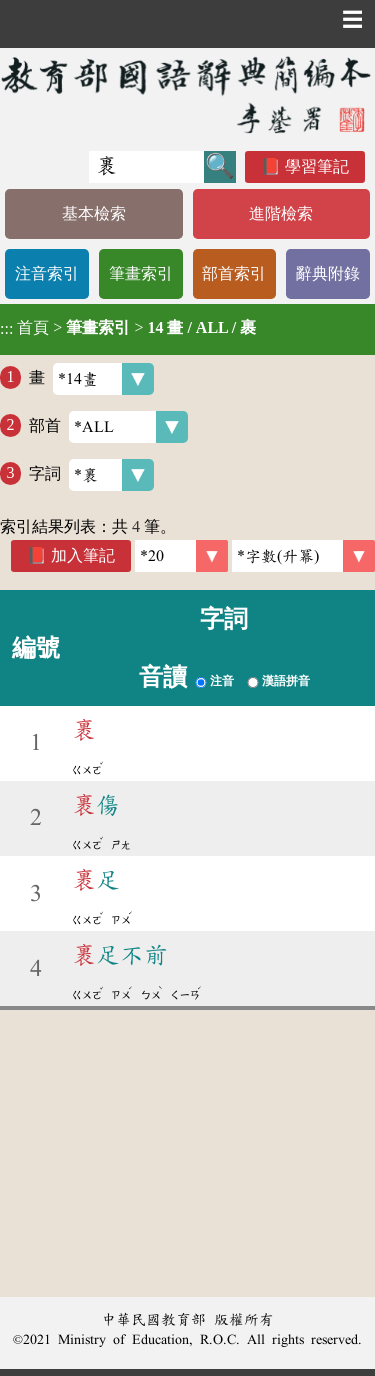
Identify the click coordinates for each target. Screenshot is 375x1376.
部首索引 (234, 273)
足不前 (120, 955)
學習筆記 (317, 166)
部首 (108, 427)
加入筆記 (83, 555)
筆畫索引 (141, 273)
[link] (303, 556)
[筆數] (181, 556)
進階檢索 (281, 213)
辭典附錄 (328, 273)
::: (6, 329)
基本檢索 (94, 213)
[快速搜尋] (146, 167)
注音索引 (47, 273)
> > (128, 328)
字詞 (91, 475)
